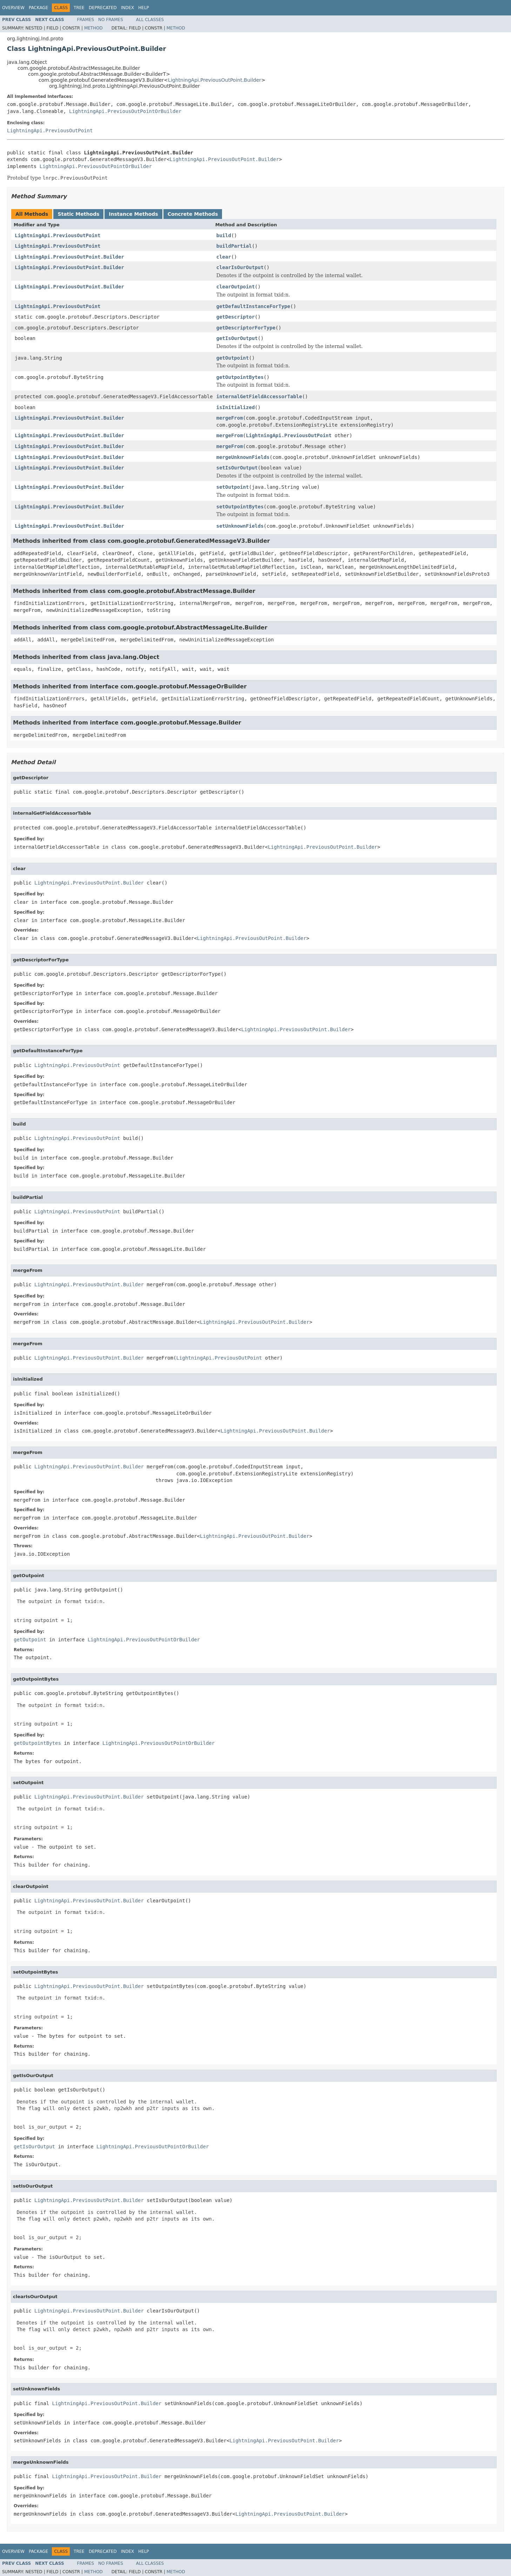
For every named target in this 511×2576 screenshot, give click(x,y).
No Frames (110, 19)
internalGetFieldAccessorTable (259, 396)
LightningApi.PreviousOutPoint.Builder (214, 80)
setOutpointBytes (240, 506)
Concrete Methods (193, 214)
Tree (79, 7)
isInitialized (235, 407)
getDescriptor (235, 317)
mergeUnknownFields (243, 457)
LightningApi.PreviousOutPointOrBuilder (125, 111)
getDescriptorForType (246, 328)
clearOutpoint (235, 286)
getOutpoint (232, 358)
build (223, 235)
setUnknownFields (240, 526)
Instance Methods (133, 214)
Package (38, 7)
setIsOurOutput (237, 468)
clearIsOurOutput (240, 267)
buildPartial (234, 246)
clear (223, 257)
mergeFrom (229, 418)
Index (127, 7)
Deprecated (103, 7)
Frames (85, 19)
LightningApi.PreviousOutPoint (50, 130)
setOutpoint (232, 487)
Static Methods (78, 214)
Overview (13, 7)
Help (143, 7)
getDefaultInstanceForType (253, 306)
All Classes (150, 19)
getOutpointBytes (240, 377)
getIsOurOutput (237, 338)
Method (93, 28)
